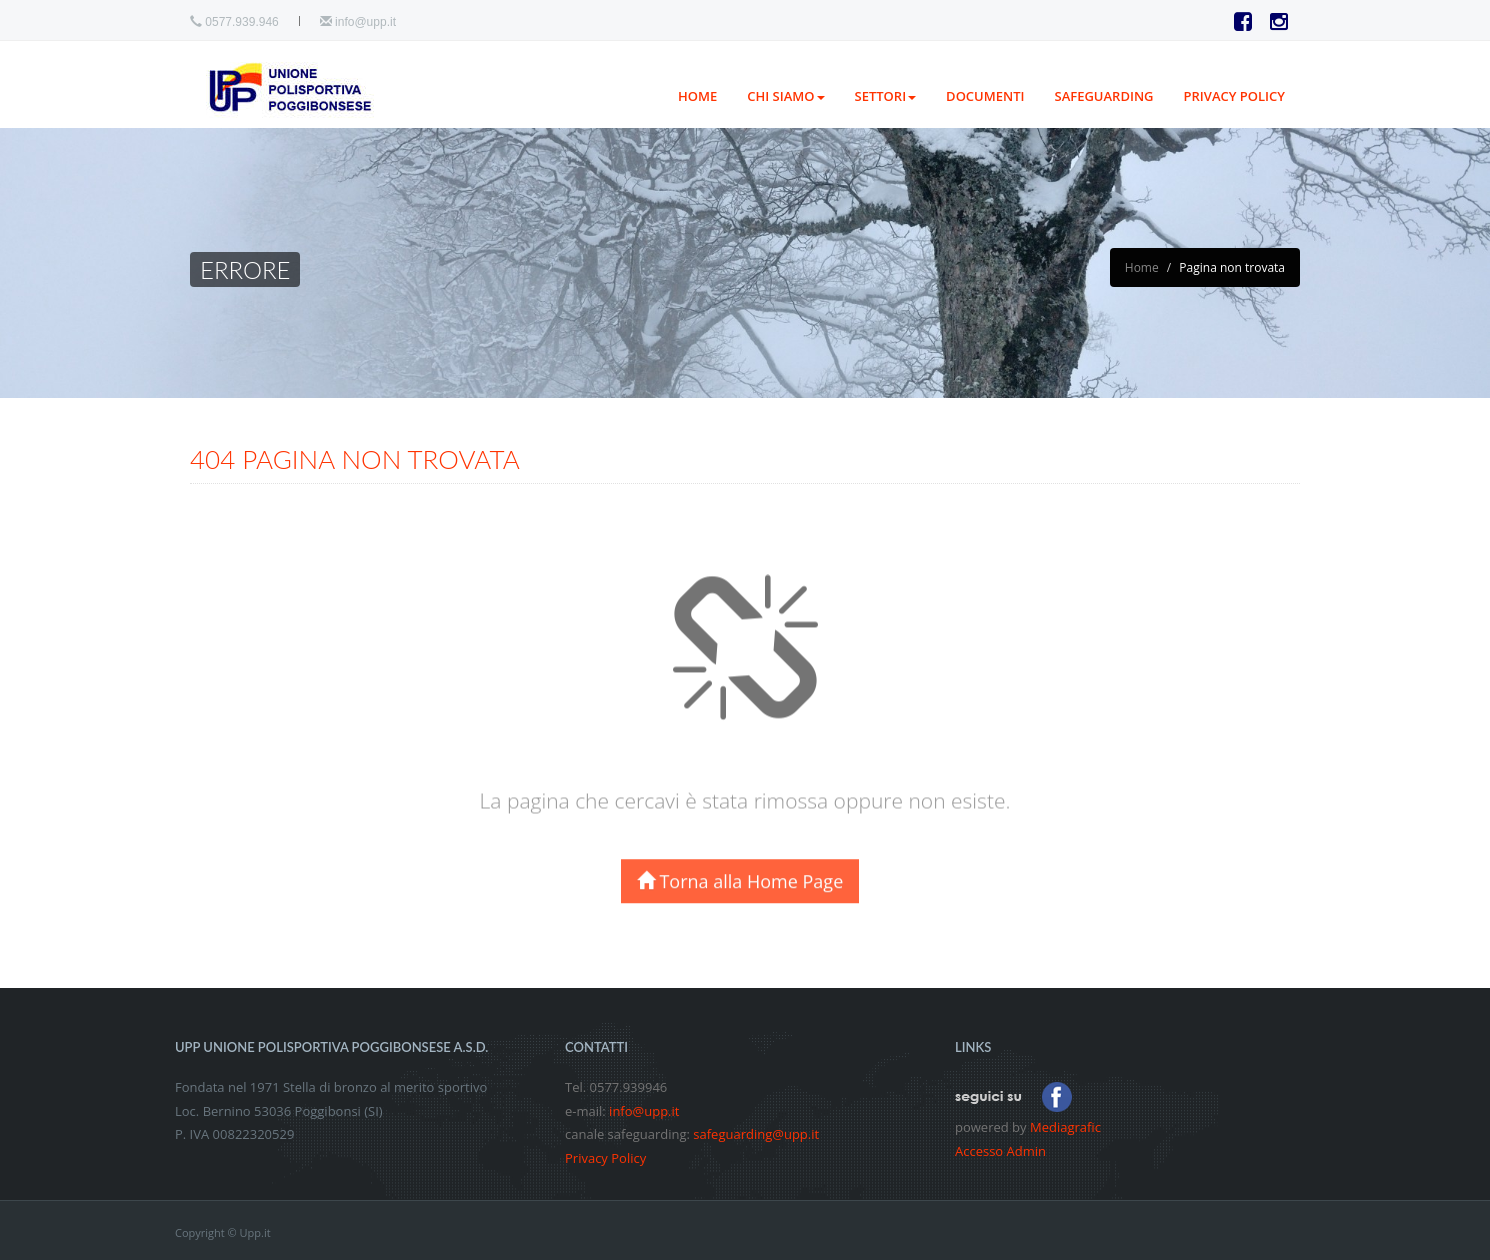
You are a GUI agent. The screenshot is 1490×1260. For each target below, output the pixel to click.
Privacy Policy (605, 1158)
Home (697, 96)
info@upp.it (365, 22)
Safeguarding (1104, 96)
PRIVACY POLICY (1234, 96)
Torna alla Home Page (740, 894)
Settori (886, 96)
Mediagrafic (1065, 1127)
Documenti (985, 96)
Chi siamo (785, 96)
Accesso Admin (1000, 1151)
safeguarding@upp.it (756, 1134)
